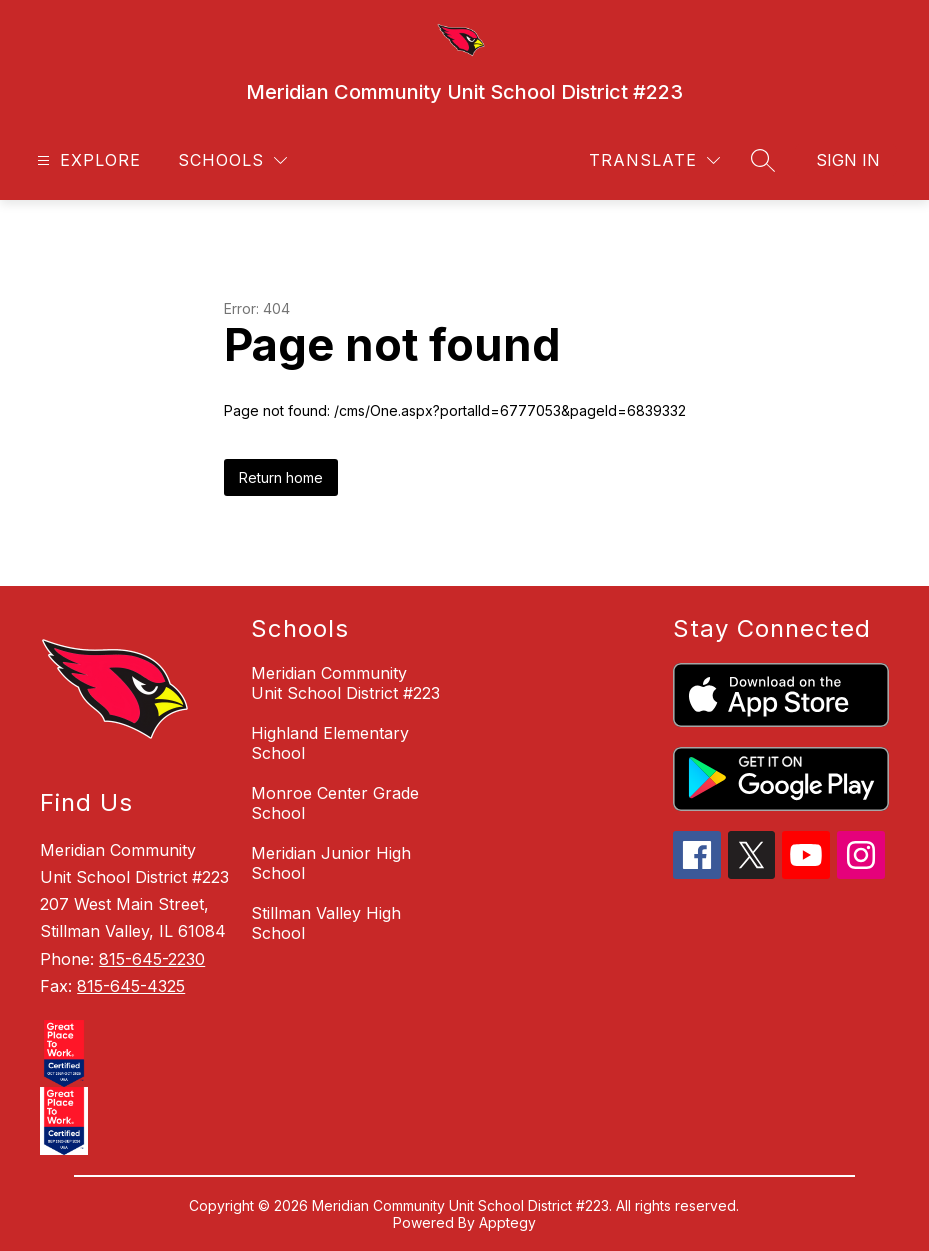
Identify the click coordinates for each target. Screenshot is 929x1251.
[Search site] (763, 160)
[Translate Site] (654, 160)
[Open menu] (86, 160)
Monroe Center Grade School (335, 803)
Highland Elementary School (330, 743)
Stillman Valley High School (326, 923)
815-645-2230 (152, 959)
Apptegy (507, 1222)
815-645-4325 (131, 986)
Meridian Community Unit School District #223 (345, 683)
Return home (281, 477)
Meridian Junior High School (331, 863)
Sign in (848, 160)
